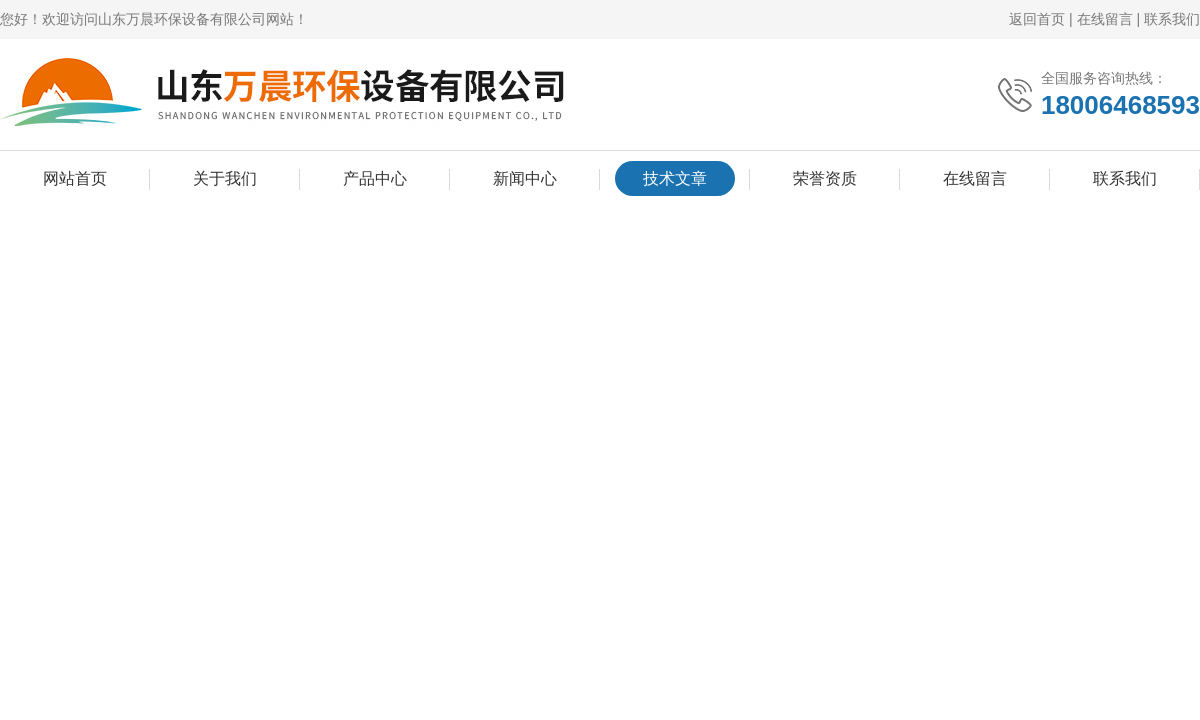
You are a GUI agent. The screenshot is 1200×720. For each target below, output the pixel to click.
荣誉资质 (825, 178)
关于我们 (225, 178)
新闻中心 (525, 178)
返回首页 (1037, 19)
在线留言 (1105, 19)
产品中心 (375, 178)
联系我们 (1172, 19)
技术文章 (675, 178)
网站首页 (75, 178)
